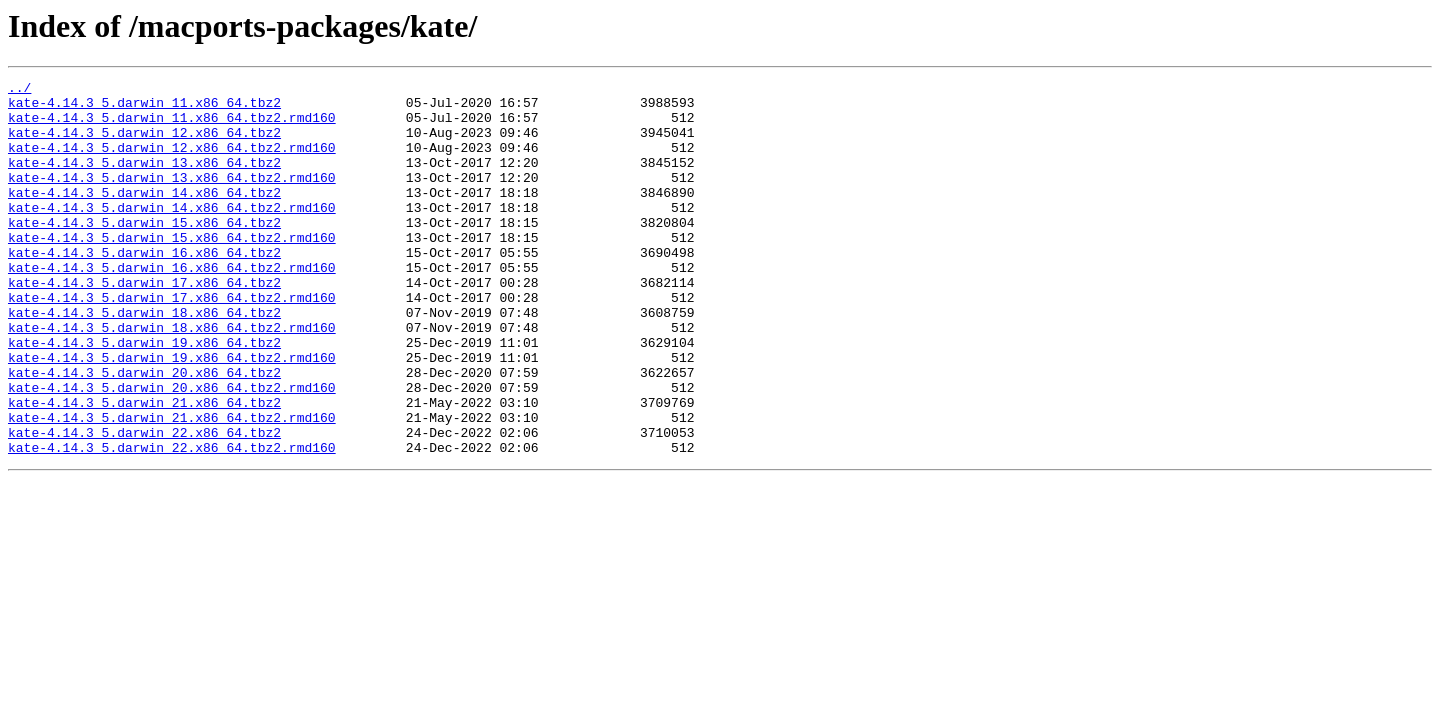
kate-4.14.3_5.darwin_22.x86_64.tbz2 (144, 504)
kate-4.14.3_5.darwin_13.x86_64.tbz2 (144, 180)
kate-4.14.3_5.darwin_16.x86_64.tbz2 (144, 288)
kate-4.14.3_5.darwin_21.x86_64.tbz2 (144, 468)
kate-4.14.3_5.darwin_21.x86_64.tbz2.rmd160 (172, 486)
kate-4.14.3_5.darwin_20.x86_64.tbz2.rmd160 (172, 450)
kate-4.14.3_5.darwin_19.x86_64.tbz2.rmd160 (172, 414)
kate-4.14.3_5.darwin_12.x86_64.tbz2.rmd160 (172, 162)
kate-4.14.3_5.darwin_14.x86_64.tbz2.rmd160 (172, 234)
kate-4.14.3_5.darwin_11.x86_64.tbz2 (144, 108)
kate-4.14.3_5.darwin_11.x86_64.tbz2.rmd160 (172, 126)
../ (19, 90)
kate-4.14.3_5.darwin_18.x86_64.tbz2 (144, 360)
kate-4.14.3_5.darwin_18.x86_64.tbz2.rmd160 (172, 378)
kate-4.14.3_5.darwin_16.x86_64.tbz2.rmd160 (172, 306)
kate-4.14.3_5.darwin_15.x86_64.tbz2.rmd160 (172, 270)
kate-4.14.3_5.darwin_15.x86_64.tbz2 (144, 252)
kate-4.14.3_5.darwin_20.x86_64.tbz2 (144, 432)
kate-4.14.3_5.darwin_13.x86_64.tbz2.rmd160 (172, 198)
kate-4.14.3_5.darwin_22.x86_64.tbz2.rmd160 (172, 522)
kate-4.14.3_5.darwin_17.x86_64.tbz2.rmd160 (172, 342)
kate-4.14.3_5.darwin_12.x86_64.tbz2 (144, 144)
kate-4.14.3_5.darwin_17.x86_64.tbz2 (144, 324)
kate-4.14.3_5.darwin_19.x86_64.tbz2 (144, 396)
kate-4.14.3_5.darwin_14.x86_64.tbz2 (144, 216)
